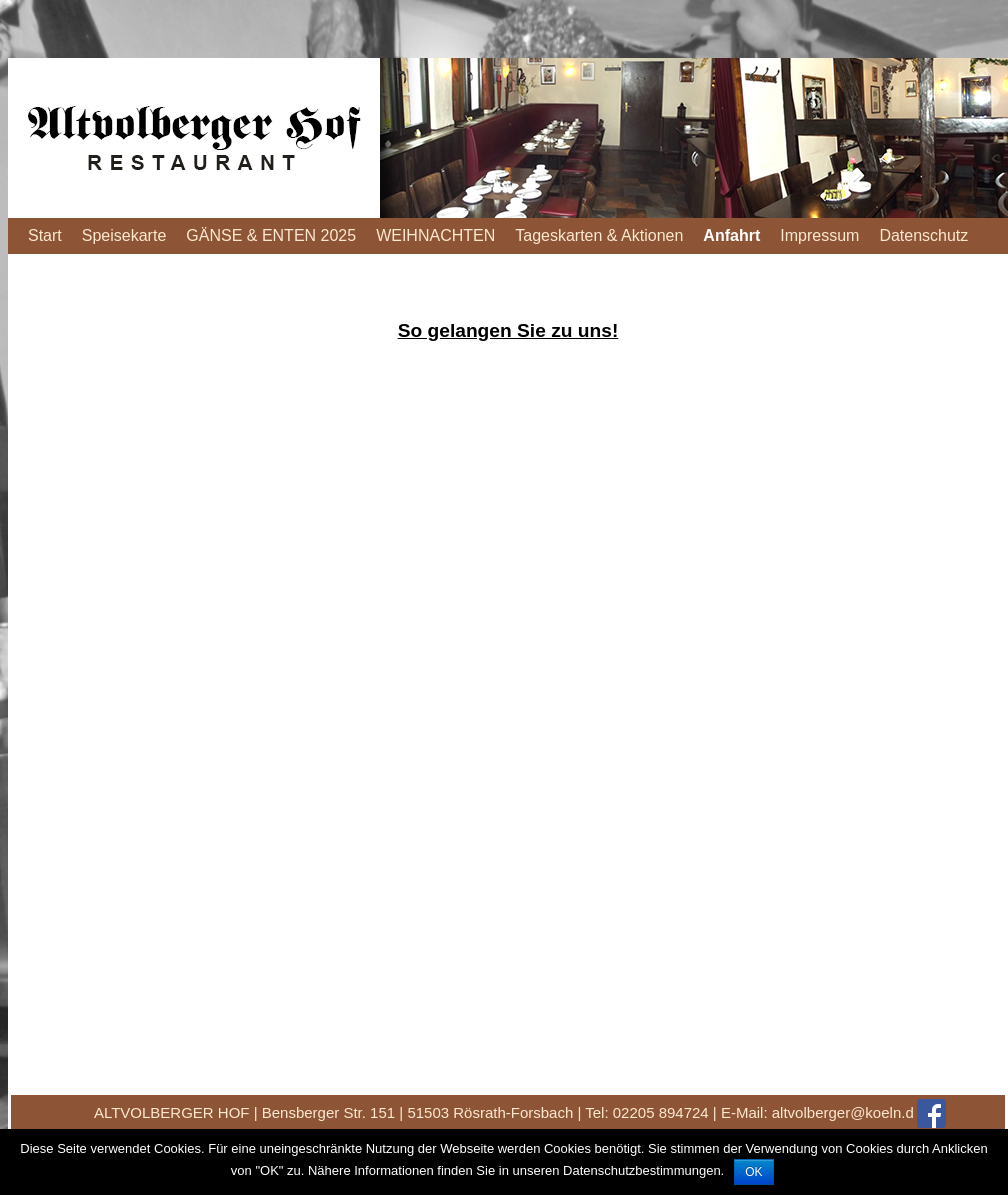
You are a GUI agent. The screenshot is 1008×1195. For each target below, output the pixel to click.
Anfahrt (731, 235)
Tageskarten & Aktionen (599, 235)
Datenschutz (923, 235)
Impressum (819, 235)
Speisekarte (124, 235)
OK (753, 1172)
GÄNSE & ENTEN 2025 (271, 235)
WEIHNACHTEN (435, 235)
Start (45, 235)
